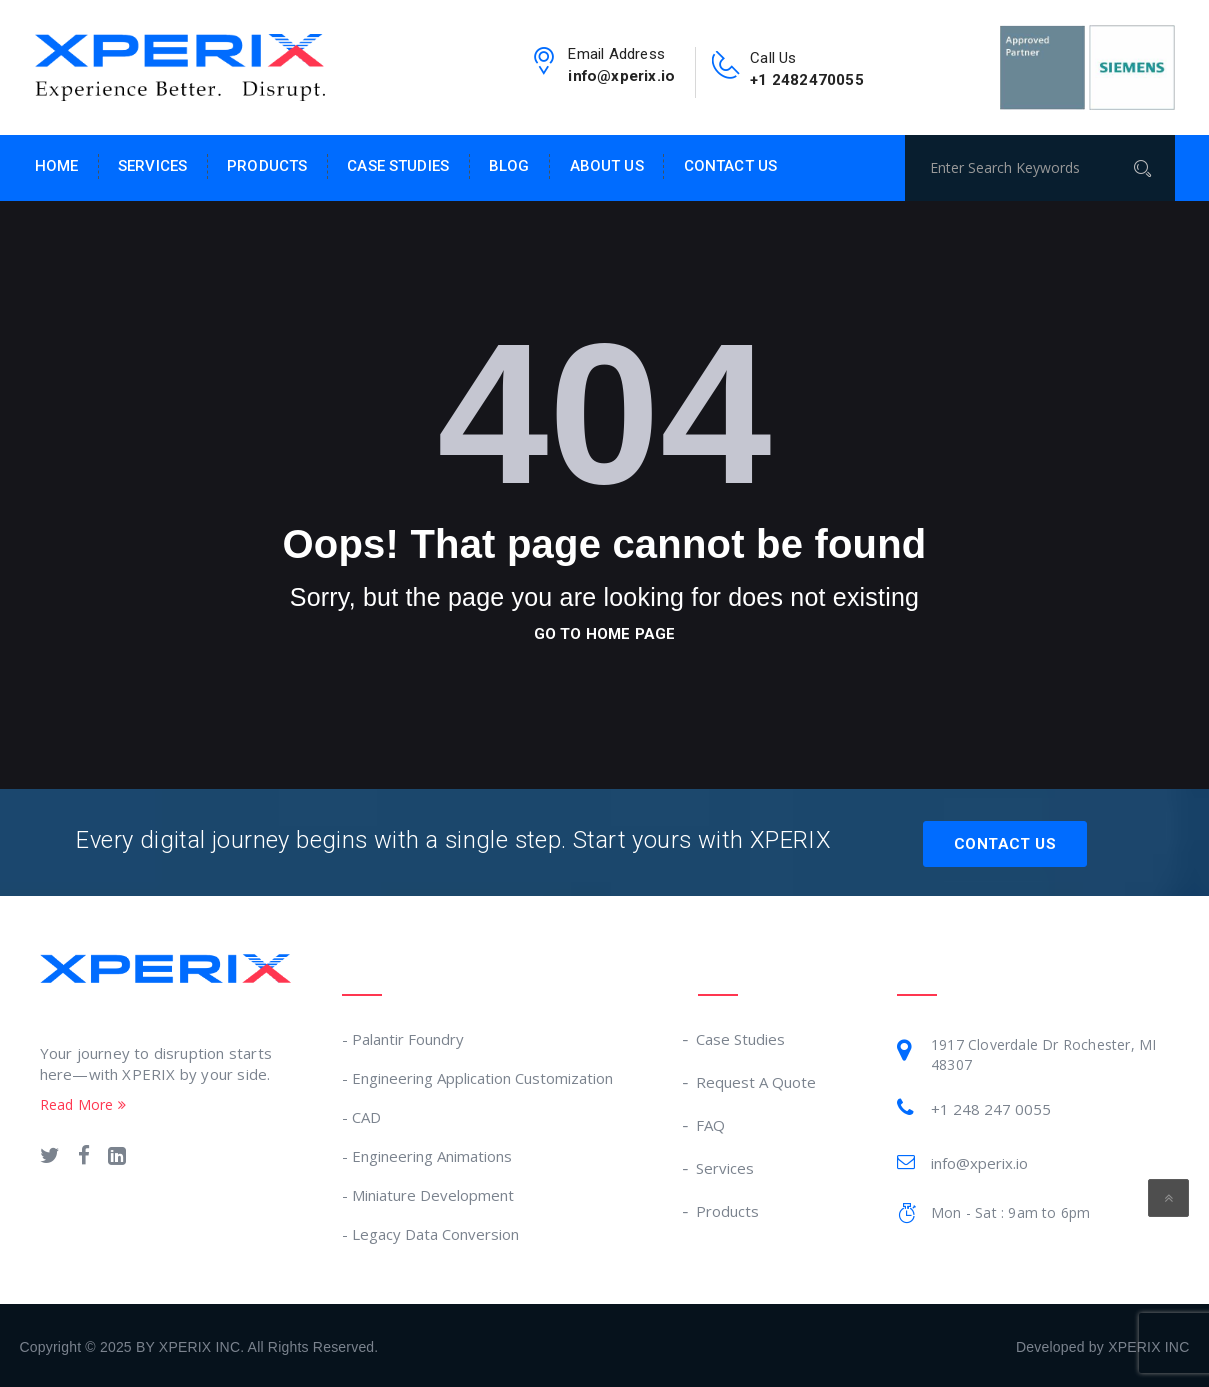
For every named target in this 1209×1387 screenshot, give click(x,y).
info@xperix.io (621, 75)
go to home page (605, 634)
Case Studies (398, 166)
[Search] (1149, 167)
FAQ (711, 1122)
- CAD (361, 1114)
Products (267, 166)
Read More (83, 1101)
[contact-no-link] (727, 72)
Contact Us (730, 166)
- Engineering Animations (427, 1153)
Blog (509, 166)
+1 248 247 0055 (991, 1106)
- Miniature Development (428, 1192)
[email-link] (541, 68)
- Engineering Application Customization (477, 1075)
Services (152, 166)
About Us (607, 166)
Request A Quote (757, 1079)
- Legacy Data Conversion (430, 1231)
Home (57, 166)
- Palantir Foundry (403, 1036)
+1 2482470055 (810, 79)
